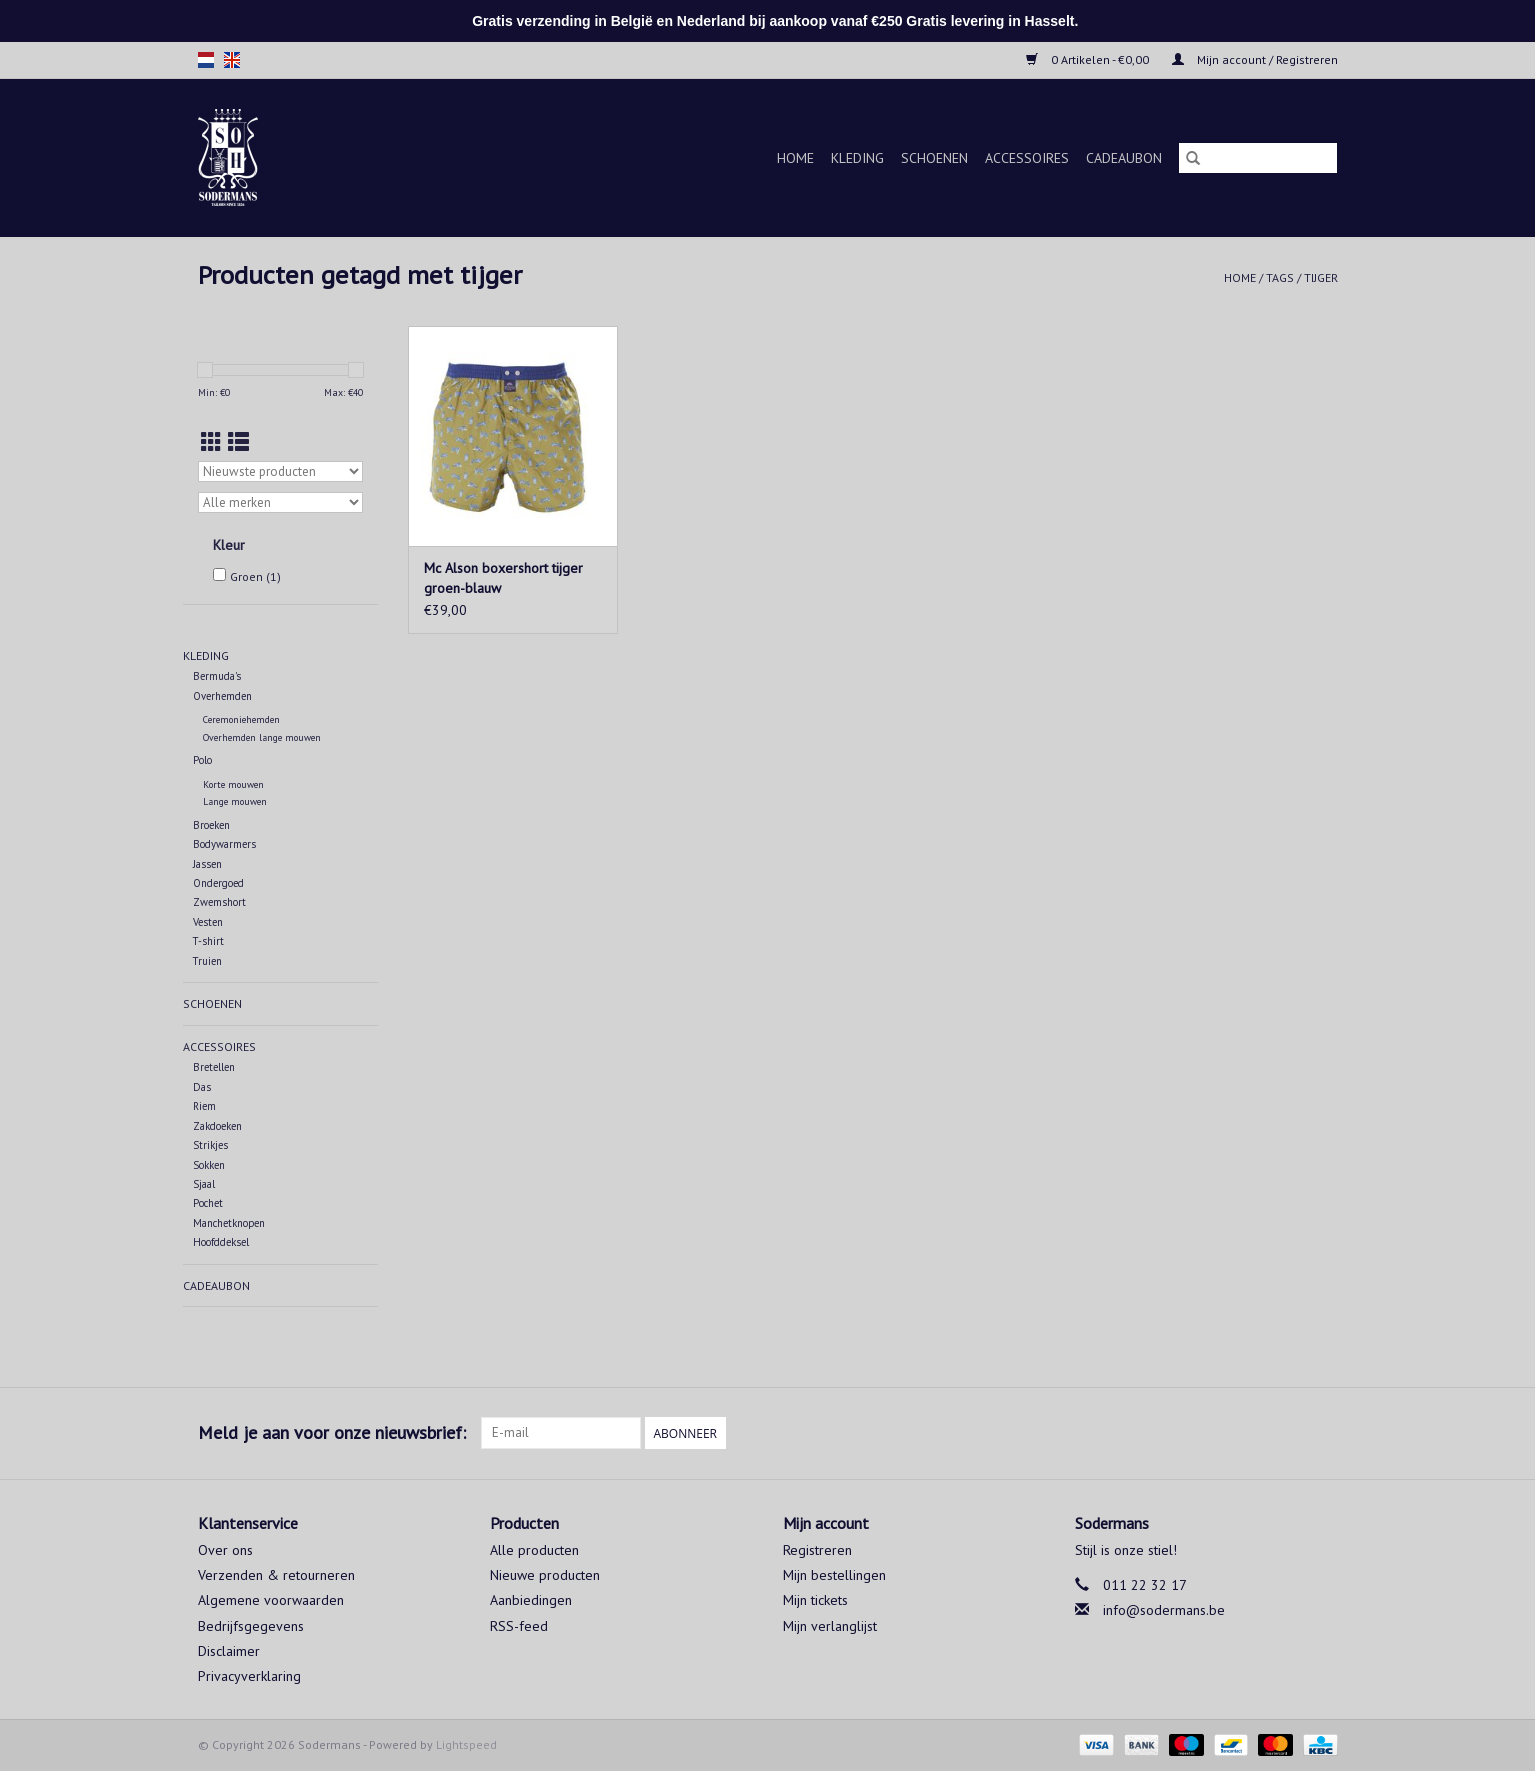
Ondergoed (218, 883)
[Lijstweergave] (238, 442)
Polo (202, 760)
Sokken (209, 1165)
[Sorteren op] (280, 471)
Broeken (211, 825)
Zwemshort (219, 902)
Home (795, 158)
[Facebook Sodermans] (1286, 1433)
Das (202, 1087)
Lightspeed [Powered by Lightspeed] (466, 1744)
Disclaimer (229, 1651)
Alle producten (534, 1550)
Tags (1280, 277)
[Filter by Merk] (280, 502)
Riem (204, 1106)
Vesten (208, 922)
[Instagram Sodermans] (1322, 1433)
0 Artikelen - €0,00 (1089, 59)
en (232, 60)
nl (206, 60)
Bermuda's (217, 676)
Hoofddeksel (221, 1242)
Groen (255, 576)
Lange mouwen (235, 801)
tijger (1321, 277)
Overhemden (222, 696)
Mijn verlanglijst (830, 1626)
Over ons (225, 1550)
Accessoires (1027, 158)
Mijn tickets (815, 1600)
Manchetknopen (229, 1223)
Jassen (207, 864)
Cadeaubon (1124, 158)
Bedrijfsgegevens (251, 1626)
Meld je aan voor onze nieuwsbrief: (332, 1432)
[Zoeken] (1258, 158)
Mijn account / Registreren (1255, 59)
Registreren (817, 1550)
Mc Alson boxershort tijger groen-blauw (503, 578)
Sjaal (204, 1184)
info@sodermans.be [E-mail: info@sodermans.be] (1164, 1610)
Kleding (857, 158)
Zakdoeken (217, 1126)
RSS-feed (519, 1626)
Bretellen (214, 1067)
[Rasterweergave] (211, 442)
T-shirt (208, 941)
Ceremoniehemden (241, 719)
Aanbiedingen (531, 1600)
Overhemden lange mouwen (262, 737)
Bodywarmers (224, 844)
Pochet (208, 1203)
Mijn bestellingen (834, 1575)
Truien (207, 961)
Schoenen (934, 158)
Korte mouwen (233, 784)
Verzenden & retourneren (276, 1575)
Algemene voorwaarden (271, 1600)
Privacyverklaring (249, 1676)
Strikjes (210, 1145)
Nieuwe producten (545, 1575)
